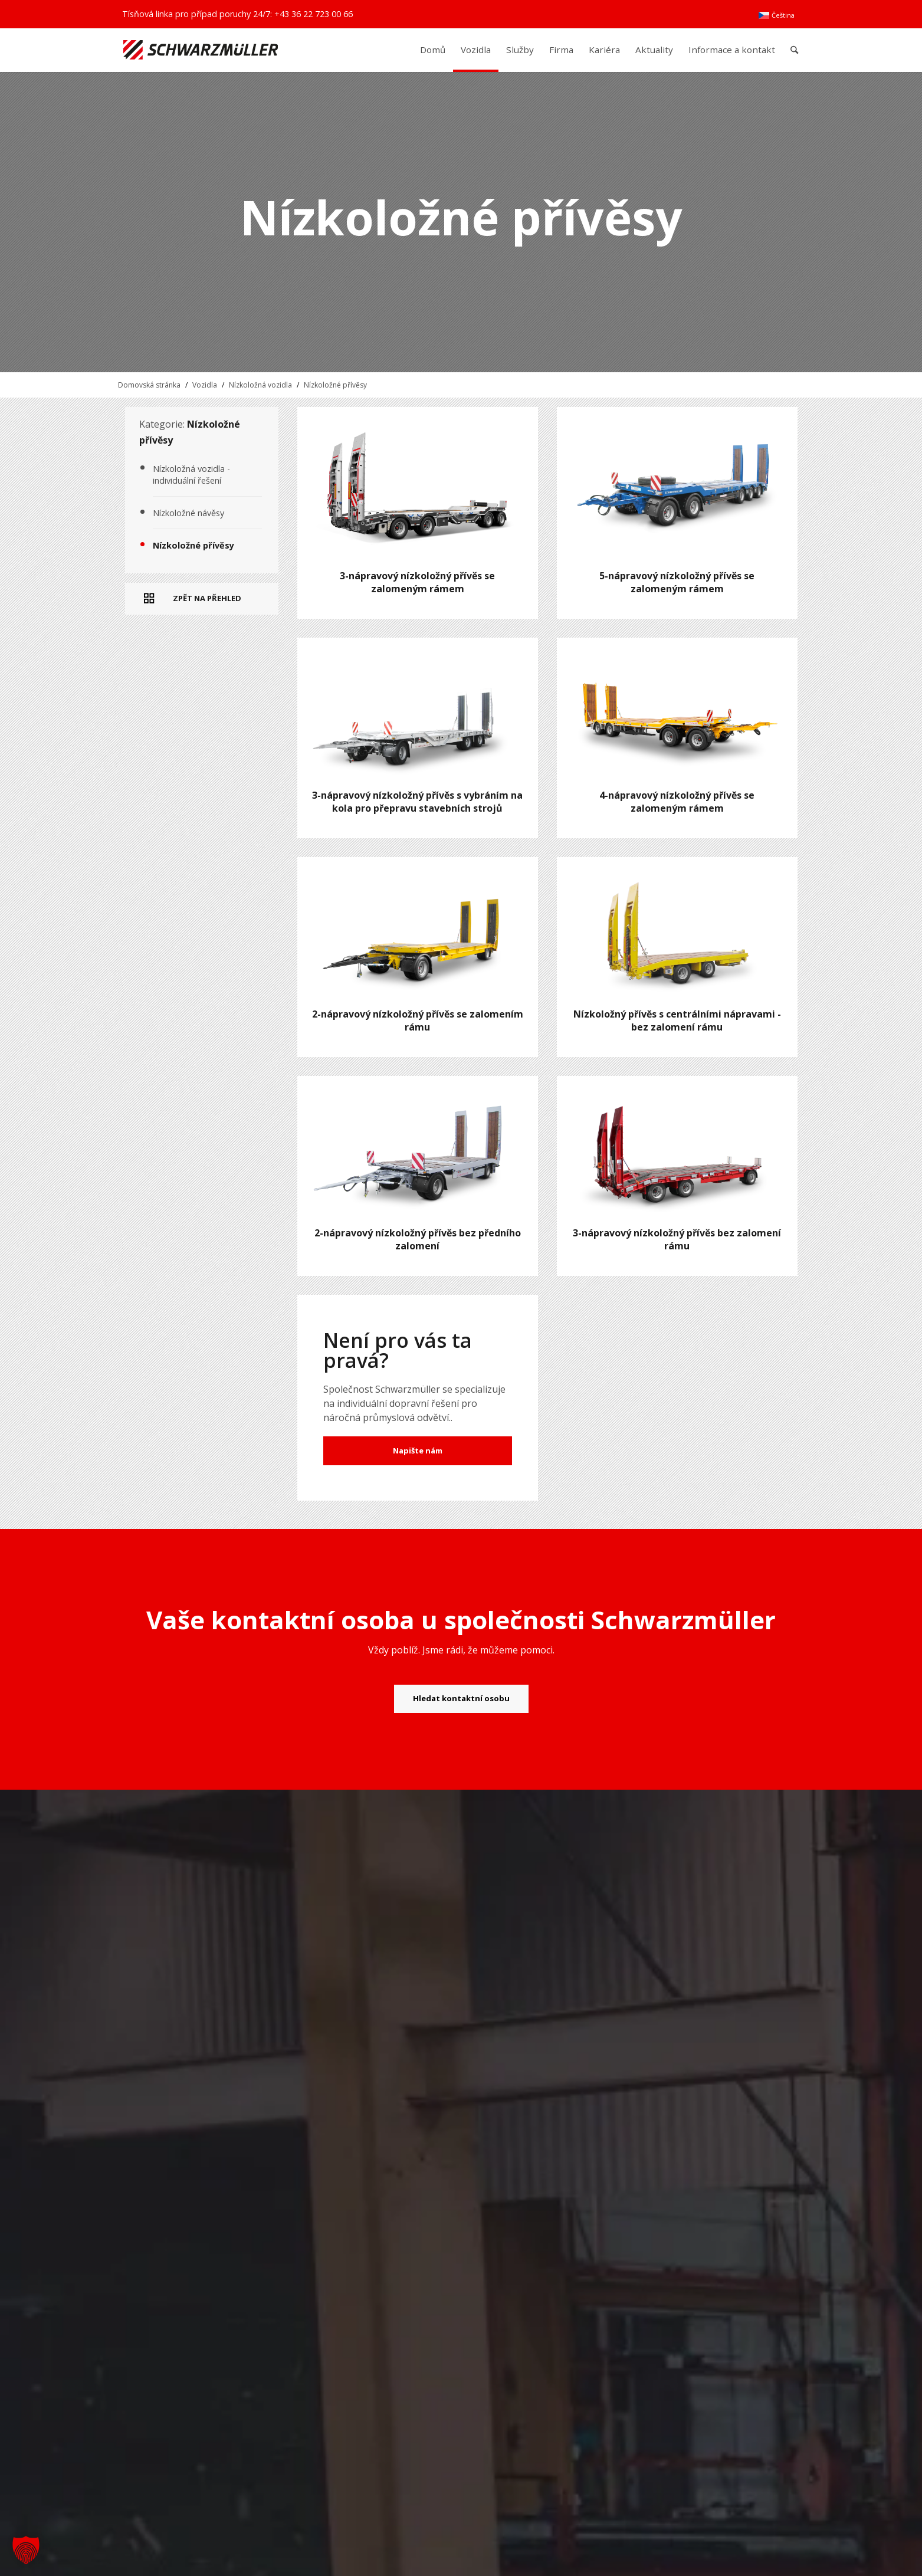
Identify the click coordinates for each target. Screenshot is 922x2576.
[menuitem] (776, 15)
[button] (26, 2550)
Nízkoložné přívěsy (335, 385)
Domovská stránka (149, 385)
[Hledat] (794, 50)
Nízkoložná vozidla (260, 385)
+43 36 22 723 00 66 (313, 13)
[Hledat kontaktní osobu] (461, 1699)
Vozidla (204, 385)
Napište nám (417, 1450)
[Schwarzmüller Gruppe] (200, 50)
